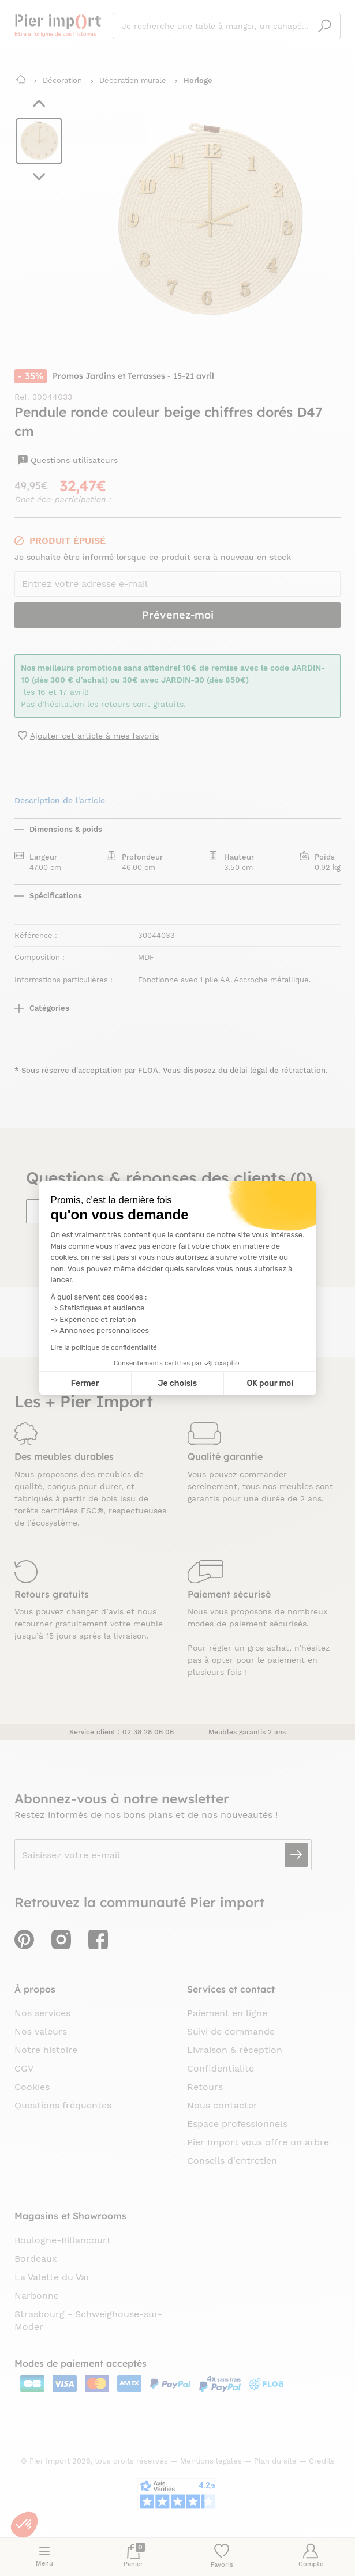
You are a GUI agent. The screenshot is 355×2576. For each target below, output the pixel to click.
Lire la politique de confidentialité (104, 1347)
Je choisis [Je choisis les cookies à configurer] (177, 1383)
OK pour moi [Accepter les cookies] (269, 1383)
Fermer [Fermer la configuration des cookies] (85, 1383)
